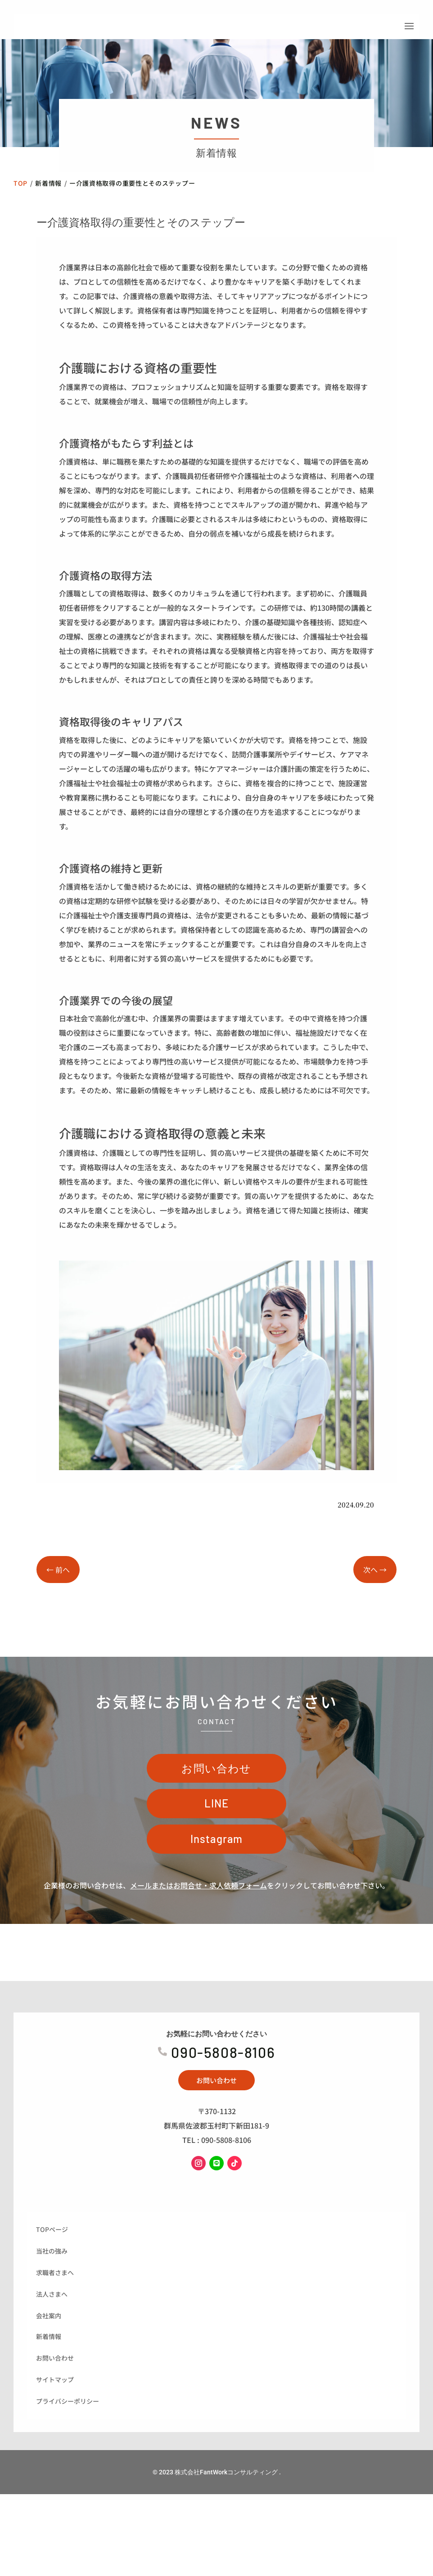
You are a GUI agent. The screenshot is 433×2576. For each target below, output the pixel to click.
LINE (216, 1834)
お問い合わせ (216, 1798)
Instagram (216, 1869)
